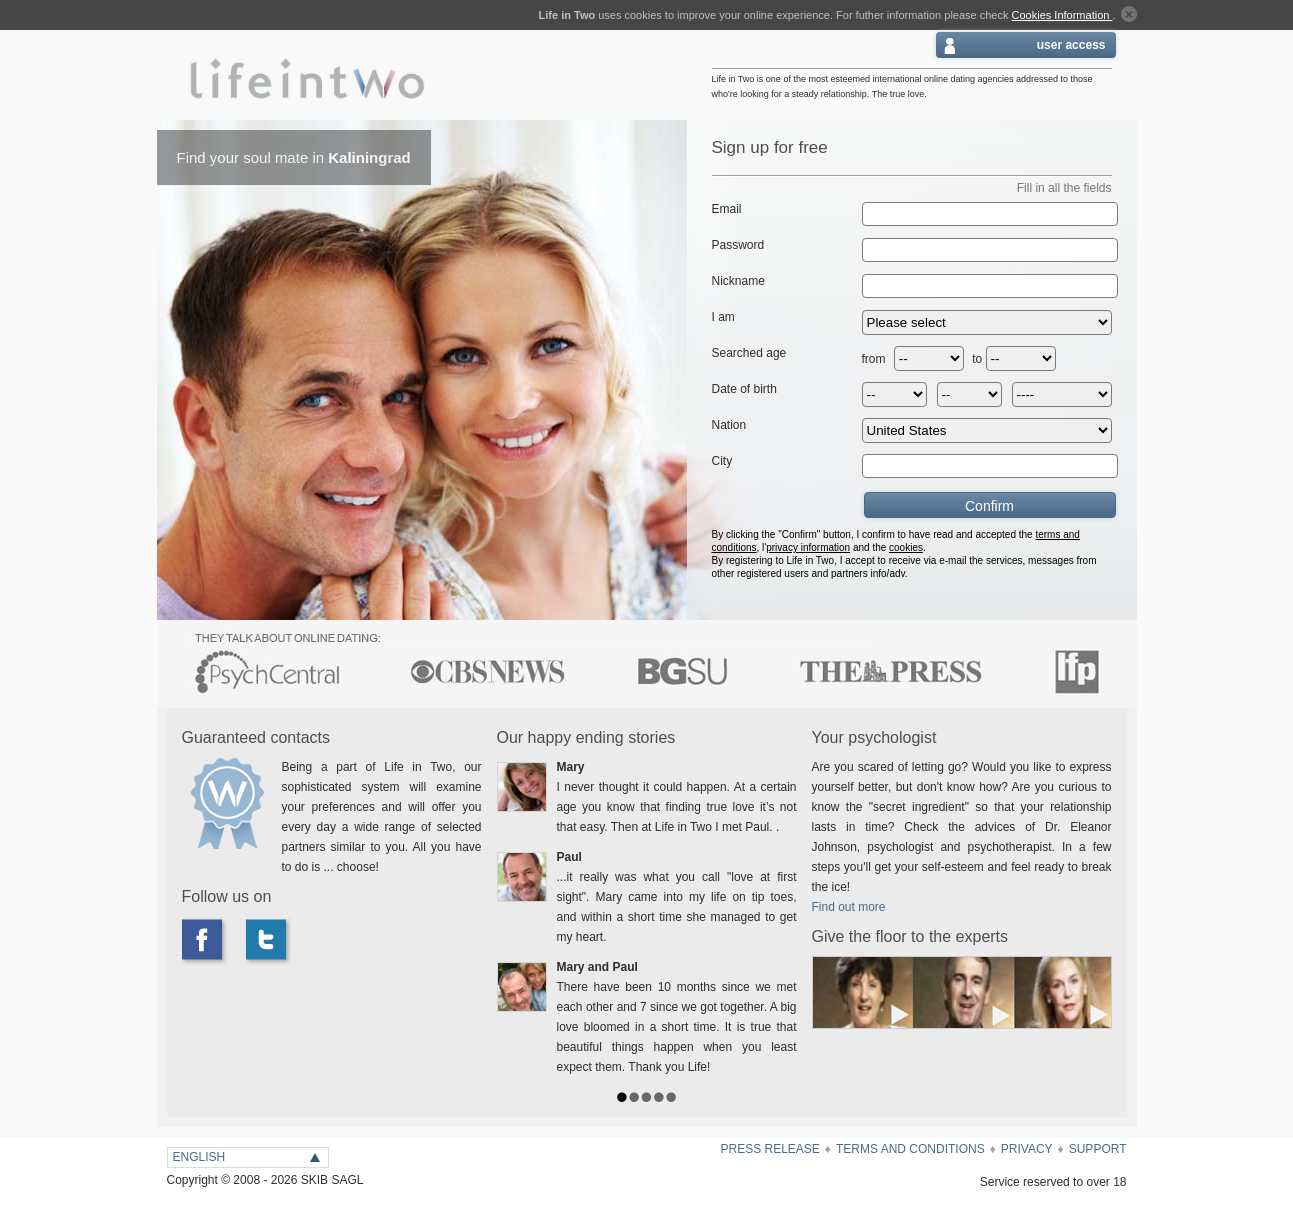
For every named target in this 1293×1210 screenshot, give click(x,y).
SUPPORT (1098, 1149)
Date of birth (744, 389)
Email (727, 209)
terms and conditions (910, 1149)
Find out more (849, 907)
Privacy (1027, 1149)
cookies (906, 547)
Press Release (769, 1149)
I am (723, 317)
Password (738, 245)
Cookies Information (1062, 15)
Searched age (749, 353)
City (722, 461)
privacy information (808, 547)
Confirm (942, 505)
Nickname (738, 281)
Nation (729, 425)
